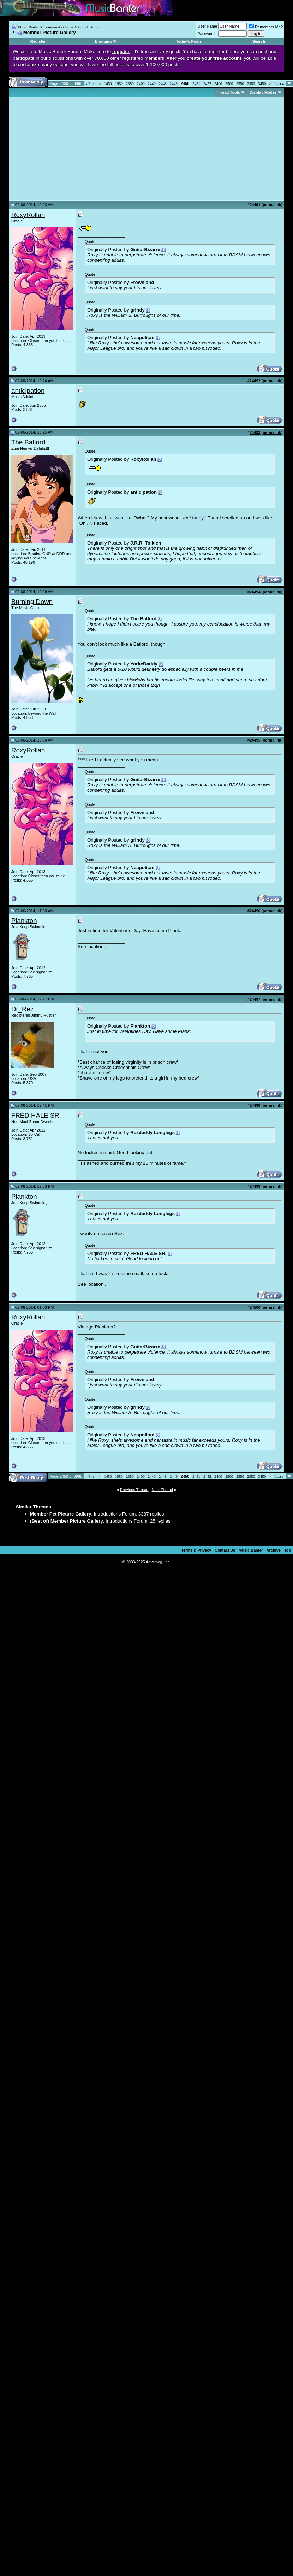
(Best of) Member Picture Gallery (66, 1521)
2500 (229, 83)
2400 (141, 83)
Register (38, 41)
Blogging (103, 41)
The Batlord (28, 442)
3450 (262, 83)
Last (279, 83)
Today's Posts (189, 41)
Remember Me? (266, 27)
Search (258, 41)
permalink (272, 205)
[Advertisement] (70, 148)
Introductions (88, 27)
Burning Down (32, 601)
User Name (207, 26)
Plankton (24, 920)
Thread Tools (228, 92)
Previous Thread (134, 1490)
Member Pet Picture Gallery (60, 1514)
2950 (251, 83)
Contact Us (225, 1550)
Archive (274, 1550)
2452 (207, 83)
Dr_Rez (22, 1009)
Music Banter (28, 27)
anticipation (27, 390)
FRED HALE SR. (36, 1115)
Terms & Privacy (196, 1550)
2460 (218, 83)
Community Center (58, 27)
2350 (130, 83)
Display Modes (263, 92)
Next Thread (162, 1490)
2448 (163, 83)
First (90, 83)
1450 (108, 83)
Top (287, 1550)
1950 (119, 83)
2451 (196, 83)
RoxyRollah (28, 215)
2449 (174, 83)
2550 (240, 83)
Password (206, 33)
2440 (152, 83)
